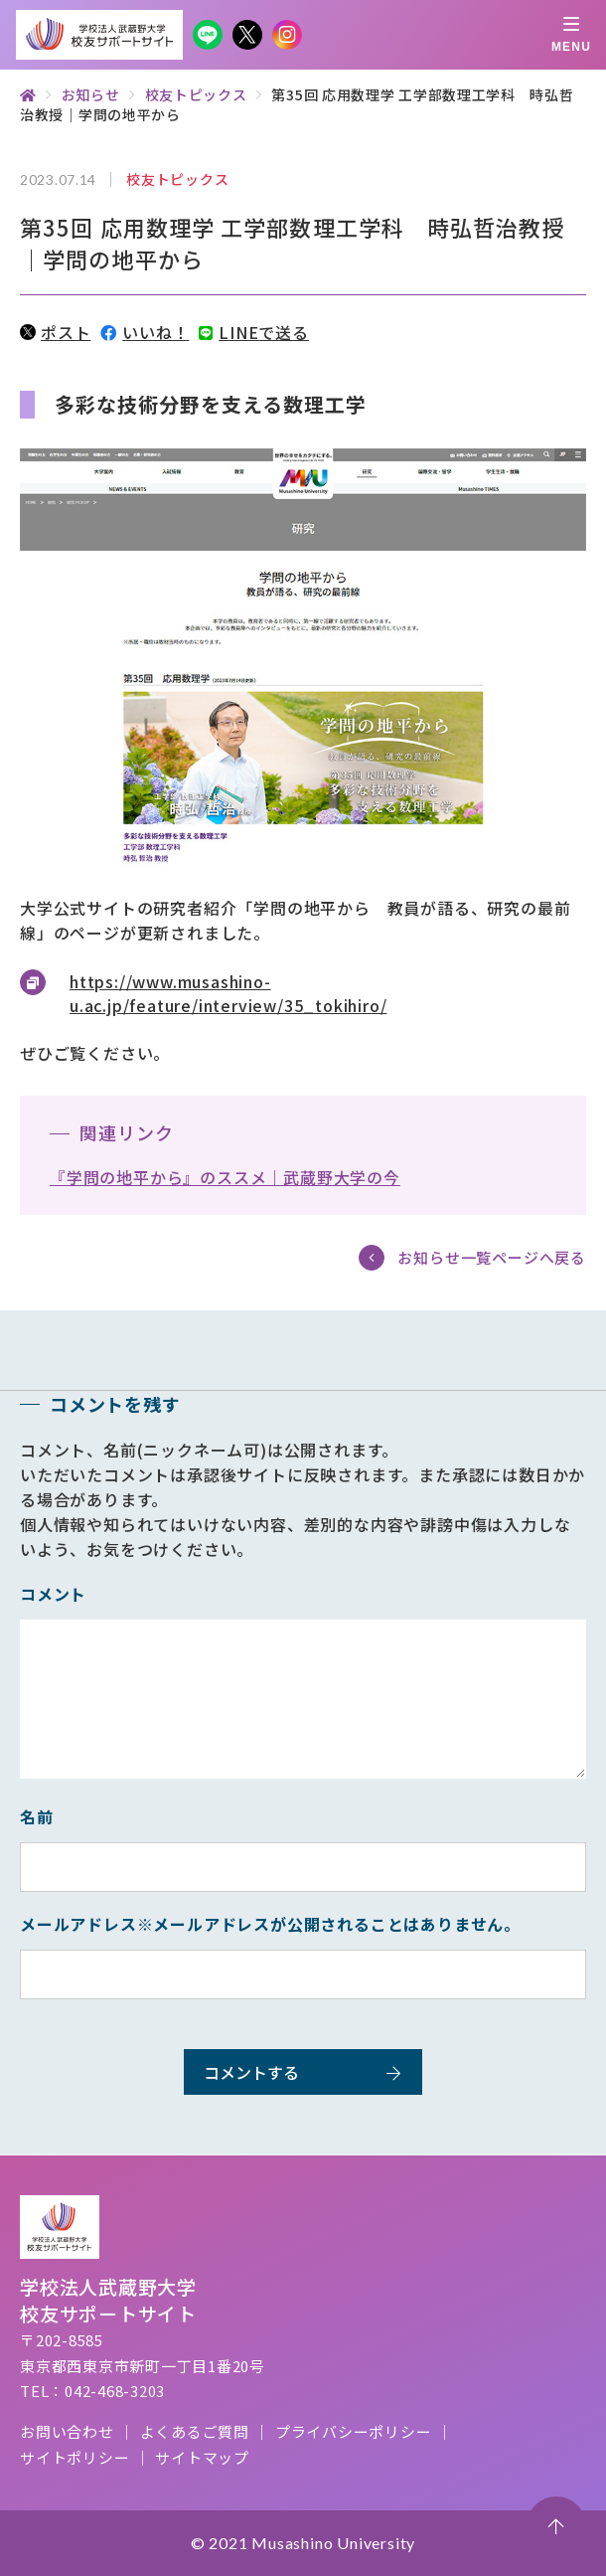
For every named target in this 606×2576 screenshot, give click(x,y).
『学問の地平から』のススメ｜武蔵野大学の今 (225, 1177)
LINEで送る (253, 332)
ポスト (55, 332)
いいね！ (144, 332)
